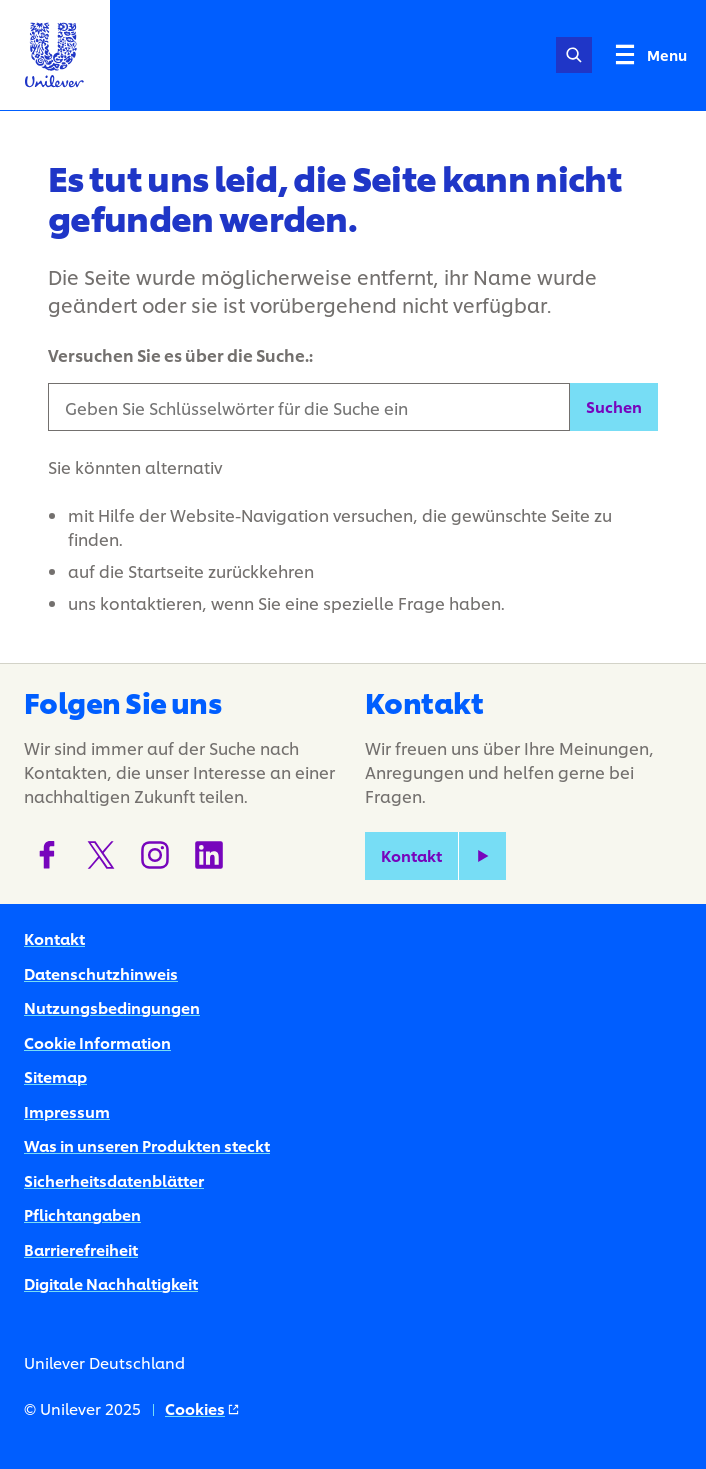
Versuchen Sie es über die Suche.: (180, 354)
